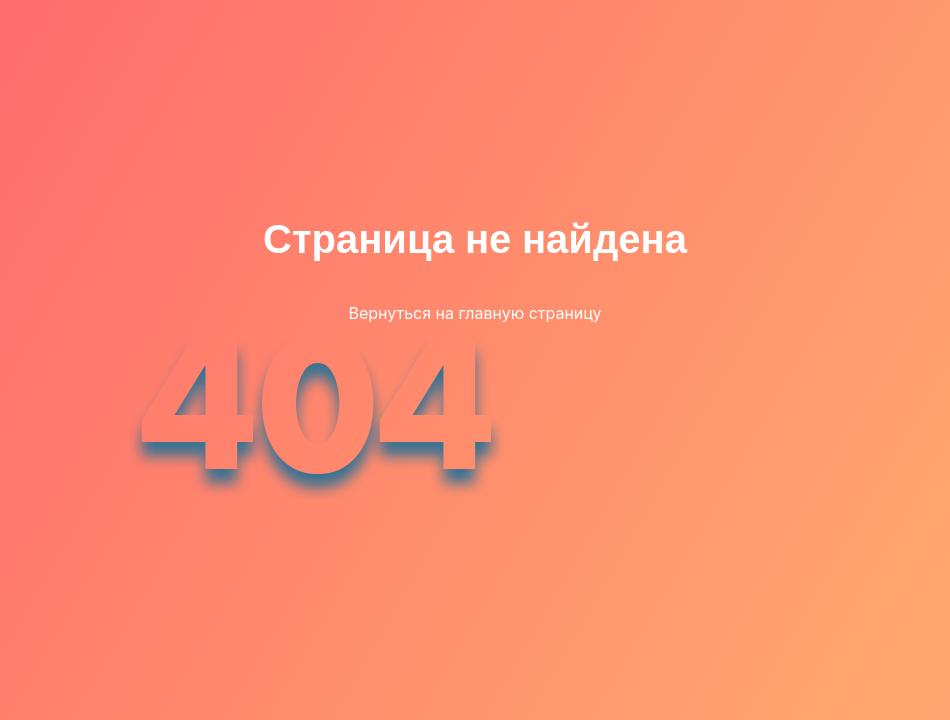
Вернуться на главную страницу (474, 313)
